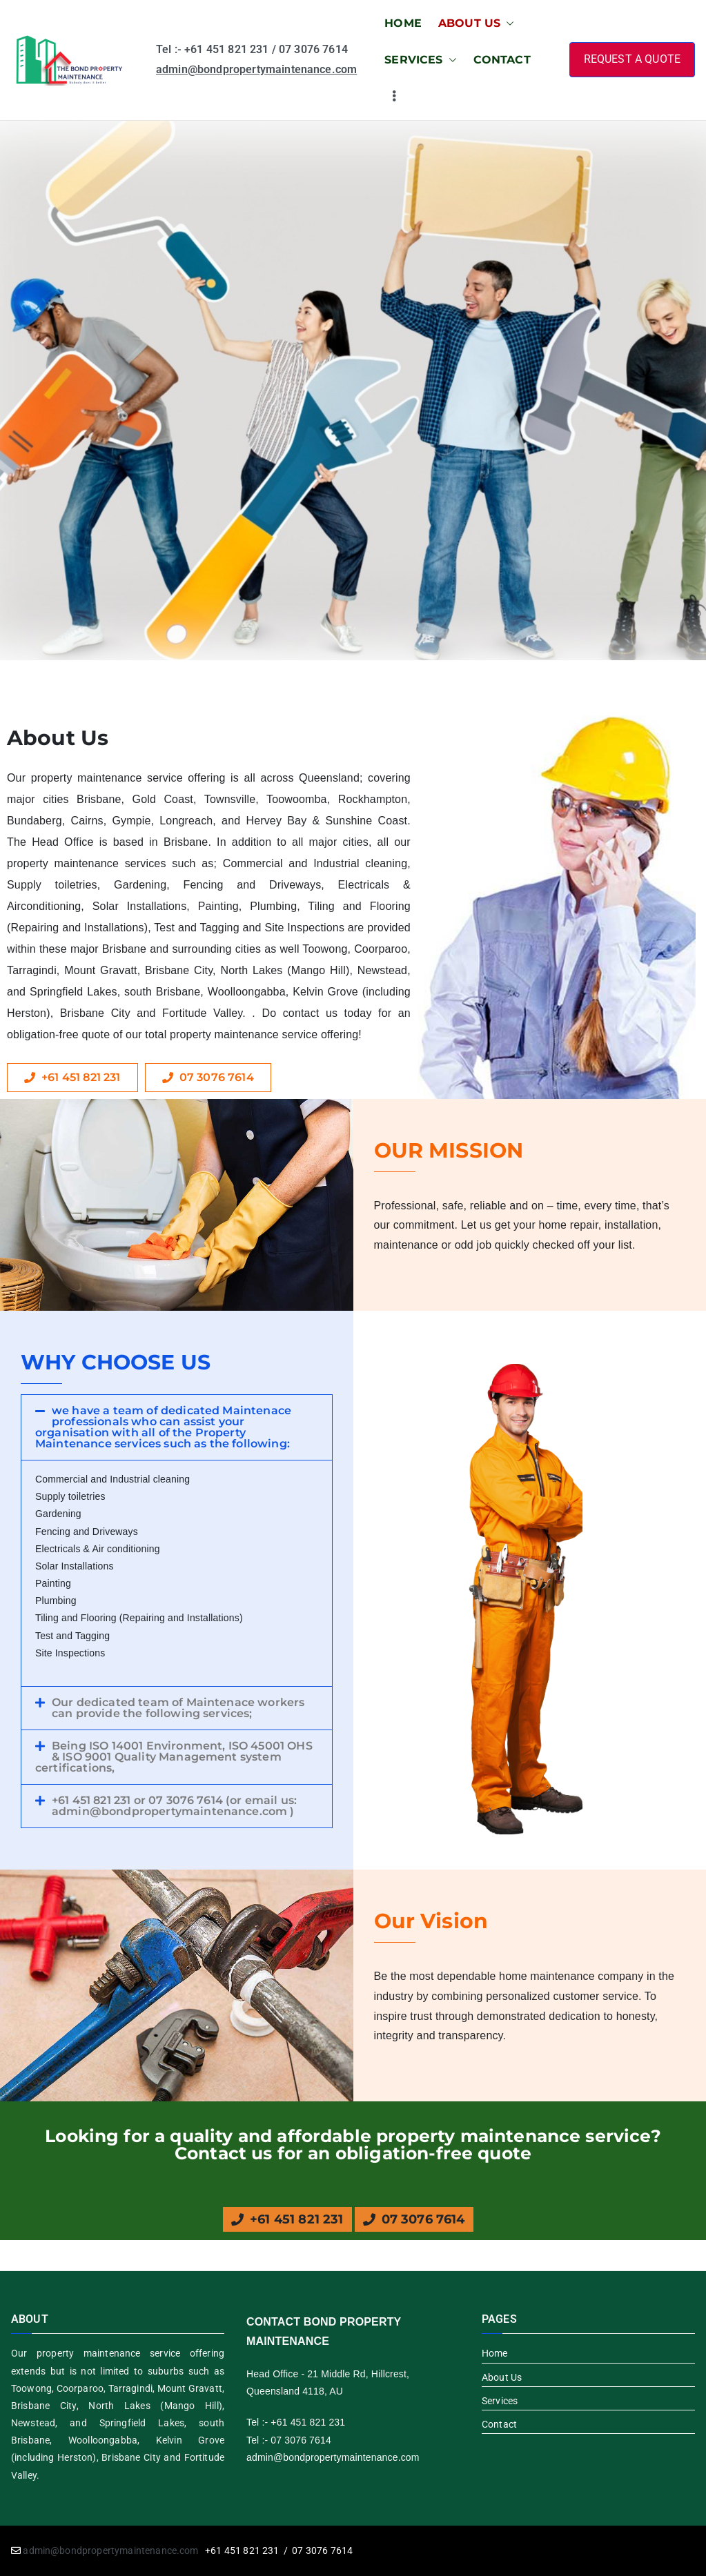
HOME (403, 23)
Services (500, 2400)
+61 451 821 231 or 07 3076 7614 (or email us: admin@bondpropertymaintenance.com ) (174, 1806)
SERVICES (420, 60)
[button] (507, 24)
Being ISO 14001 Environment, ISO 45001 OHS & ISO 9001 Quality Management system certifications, (174, 1756)
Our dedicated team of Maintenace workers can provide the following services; (178, 1708)
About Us (502, 2377)
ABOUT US (476, 24)
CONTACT (502, 59)
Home (495, 2353)
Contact (499, 2424)
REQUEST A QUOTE (632, 59)
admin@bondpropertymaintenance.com (256, 69)
